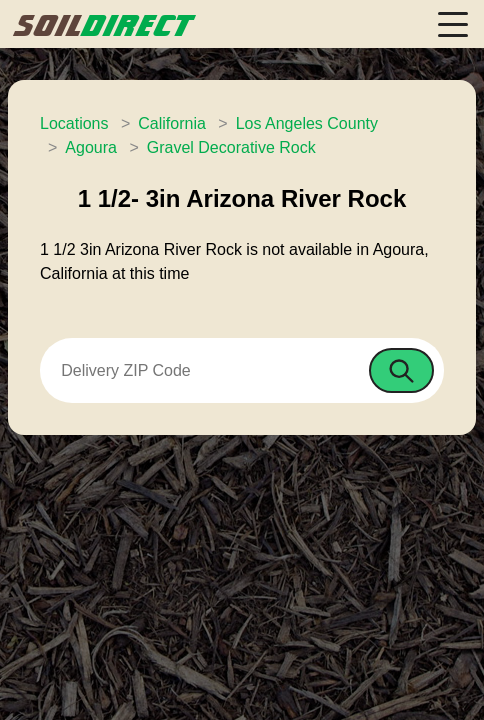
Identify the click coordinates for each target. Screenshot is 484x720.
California (172, 123)
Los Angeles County (307, 123)
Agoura (91, 147)
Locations (74, 123)
